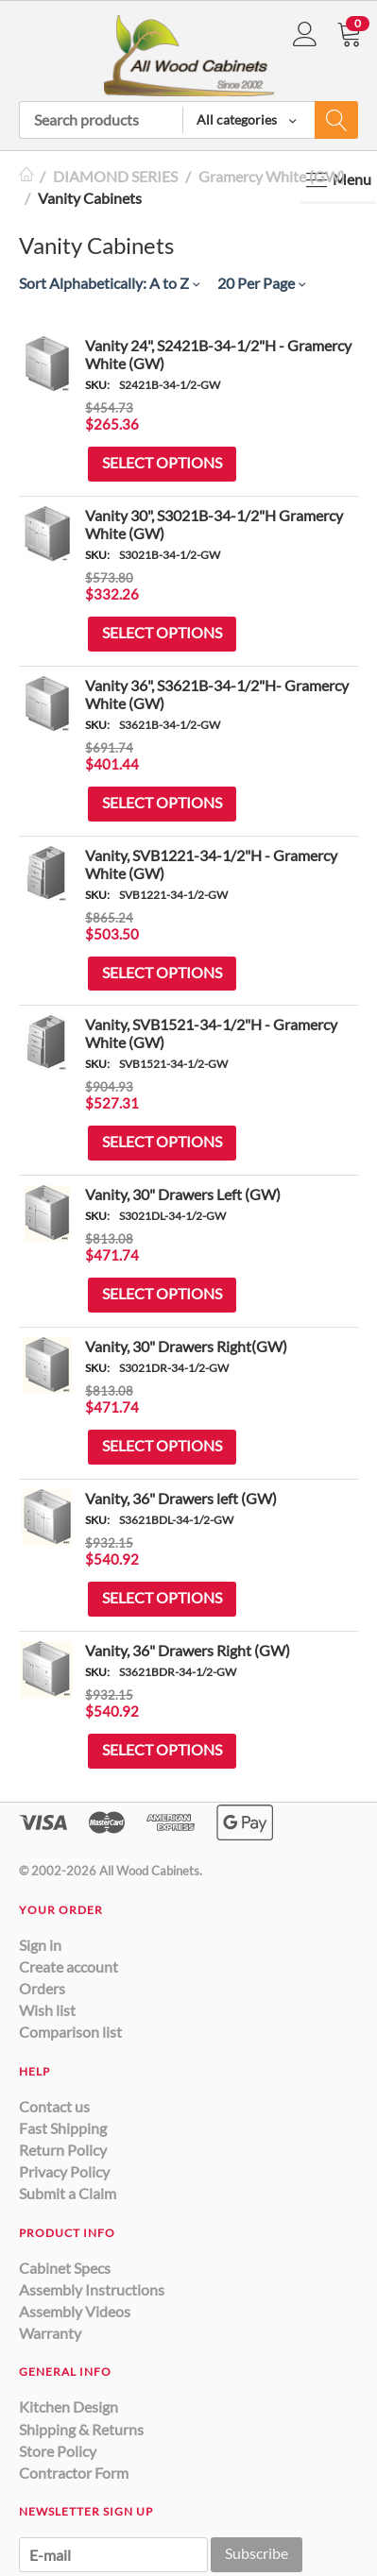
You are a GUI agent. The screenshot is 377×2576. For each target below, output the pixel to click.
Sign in (40, 1945)
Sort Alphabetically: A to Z (109, 283)
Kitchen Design (68, 2406)
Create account (68, 1966)
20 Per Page (261, 283)
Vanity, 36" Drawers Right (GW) (187, 1650)
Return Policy (63, 2150)
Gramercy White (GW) (271, 176)
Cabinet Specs (65, 2268)
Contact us (54, 2106)
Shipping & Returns (81, 2429)
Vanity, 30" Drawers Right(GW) (186, 1346)
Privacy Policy (64, 2171)
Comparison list (70, 2032)
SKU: (97, 385)
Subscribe (256, 2553)
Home (26, 176)
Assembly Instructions (91, 2289)
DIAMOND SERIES (115, 176)
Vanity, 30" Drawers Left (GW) (183, 1194)
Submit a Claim (67, 2193)
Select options (162, 462)
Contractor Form (74, 2473)
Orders (42, 1988)
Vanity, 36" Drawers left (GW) (181, 1498)
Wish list (47, 2010)
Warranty (50, 2333)
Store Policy (57, 2451)
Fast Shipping (63, 2128)
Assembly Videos (74, 2311)
